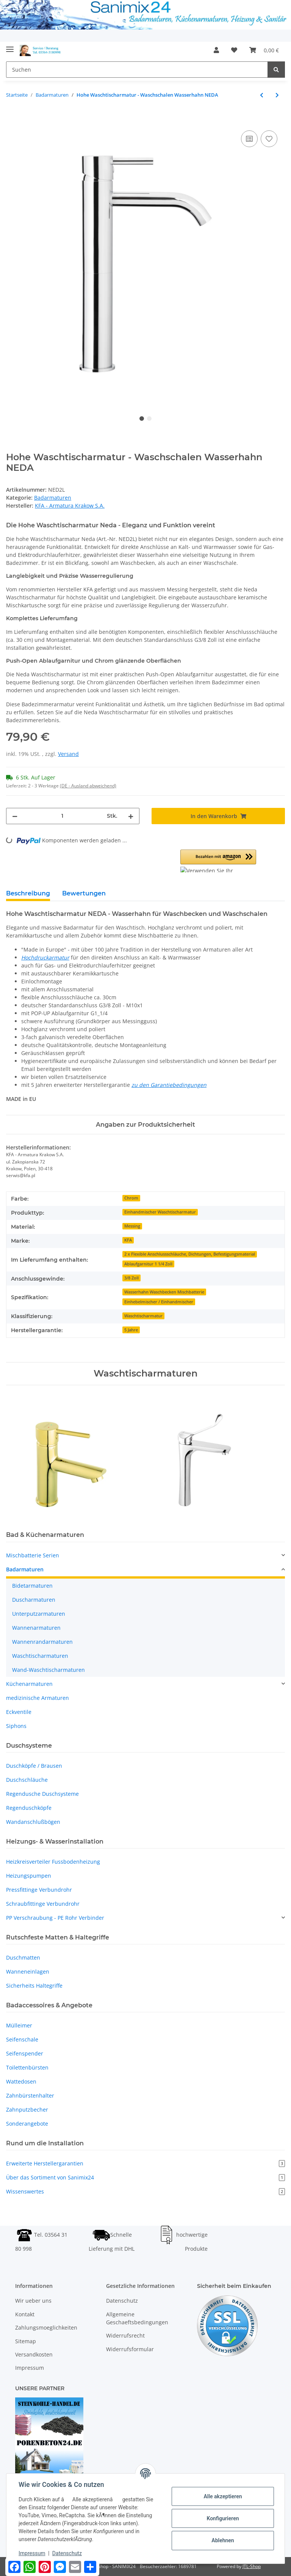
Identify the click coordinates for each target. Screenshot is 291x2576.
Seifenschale (22, 2039)
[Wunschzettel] (234, 50)
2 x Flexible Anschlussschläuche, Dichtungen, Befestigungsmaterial (189, 1254)
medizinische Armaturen (37, 1697)
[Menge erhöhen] (130, 816)
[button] (216, 50)
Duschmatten (23, 1957)
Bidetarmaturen (32, 1585)
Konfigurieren (223, 2518)
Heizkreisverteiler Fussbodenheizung (53, 1861)
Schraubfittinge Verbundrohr (43, 1903)
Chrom (131, 1198)
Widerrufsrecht (125, 2335)
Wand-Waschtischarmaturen (48, 1669)
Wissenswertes (145, 2191)
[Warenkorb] (264, 50)
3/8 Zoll (131, 1278)
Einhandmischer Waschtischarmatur (160, 1212)
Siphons (16, 1725)
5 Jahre (131, 1330)
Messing (132, 1226)
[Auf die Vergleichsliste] (249, 138)
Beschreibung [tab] (28, 893)
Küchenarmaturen (29, 1683)
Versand (68, 753)
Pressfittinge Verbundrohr (39, 1889)
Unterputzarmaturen (38, 1613)
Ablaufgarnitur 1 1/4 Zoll (148, 1264)
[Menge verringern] (14, 816)
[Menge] (62, 816)
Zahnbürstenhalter (30, 2095)
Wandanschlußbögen (33, 1821)
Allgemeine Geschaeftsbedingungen (137, 2318)
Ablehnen (222, 2540)
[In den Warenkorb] (12, 120)
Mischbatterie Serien (32, 1555)
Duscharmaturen (33, 1599)
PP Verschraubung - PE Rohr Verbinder (55, 1917)
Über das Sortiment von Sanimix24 (145, 2177)
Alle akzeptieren (222, 2496)
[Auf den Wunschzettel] (269, 138)
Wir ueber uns (33, 2300)
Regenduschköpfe (29, 1807)
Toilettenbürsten (27, 2067)
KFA (128, 1240)
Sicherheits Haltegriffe (34, 1985)
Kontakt (24, 2314)
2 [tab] (149, 418)
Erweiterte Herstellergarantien (145, 2163)
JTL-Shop (251, 2566)
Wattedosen (21, 2081)
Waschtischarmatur (143, 1316)
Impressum (29, 2367)
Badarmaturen (52, 497)
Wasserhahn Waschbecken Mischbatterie (164, 1292)
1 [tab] (141, 418)
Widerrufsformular (130, 2349)
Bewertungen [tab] (84, 893)
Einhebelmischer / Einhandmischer (158, 1301)
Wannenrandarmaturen (42, 1641)
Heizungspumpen (28, 1875)
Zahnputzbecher (27, 2109)
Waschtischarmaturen (40, 1655)
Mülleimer (19, 2025)
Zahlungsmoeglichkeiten (46, 2327)
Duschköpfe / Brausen (34, 1765)
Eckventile (18, 1711)
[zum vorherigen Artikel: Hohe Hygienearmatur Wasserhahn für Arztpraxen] (261, 95)
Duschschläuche (27, 1779)
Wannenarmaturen (36, 1627)
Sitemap (25, 2341)
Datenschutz (122, 2300)
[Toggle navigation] (10, 46)
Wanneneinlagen (27, 1971)
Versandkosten (34, 2354)
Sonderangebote (27, 2123)
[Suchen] (137, 69)
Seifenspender (24, 2053)
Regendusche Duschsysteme (42, 1793)
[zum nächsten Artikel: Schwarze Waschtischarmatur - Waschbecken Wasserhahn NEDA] (277, 95)
